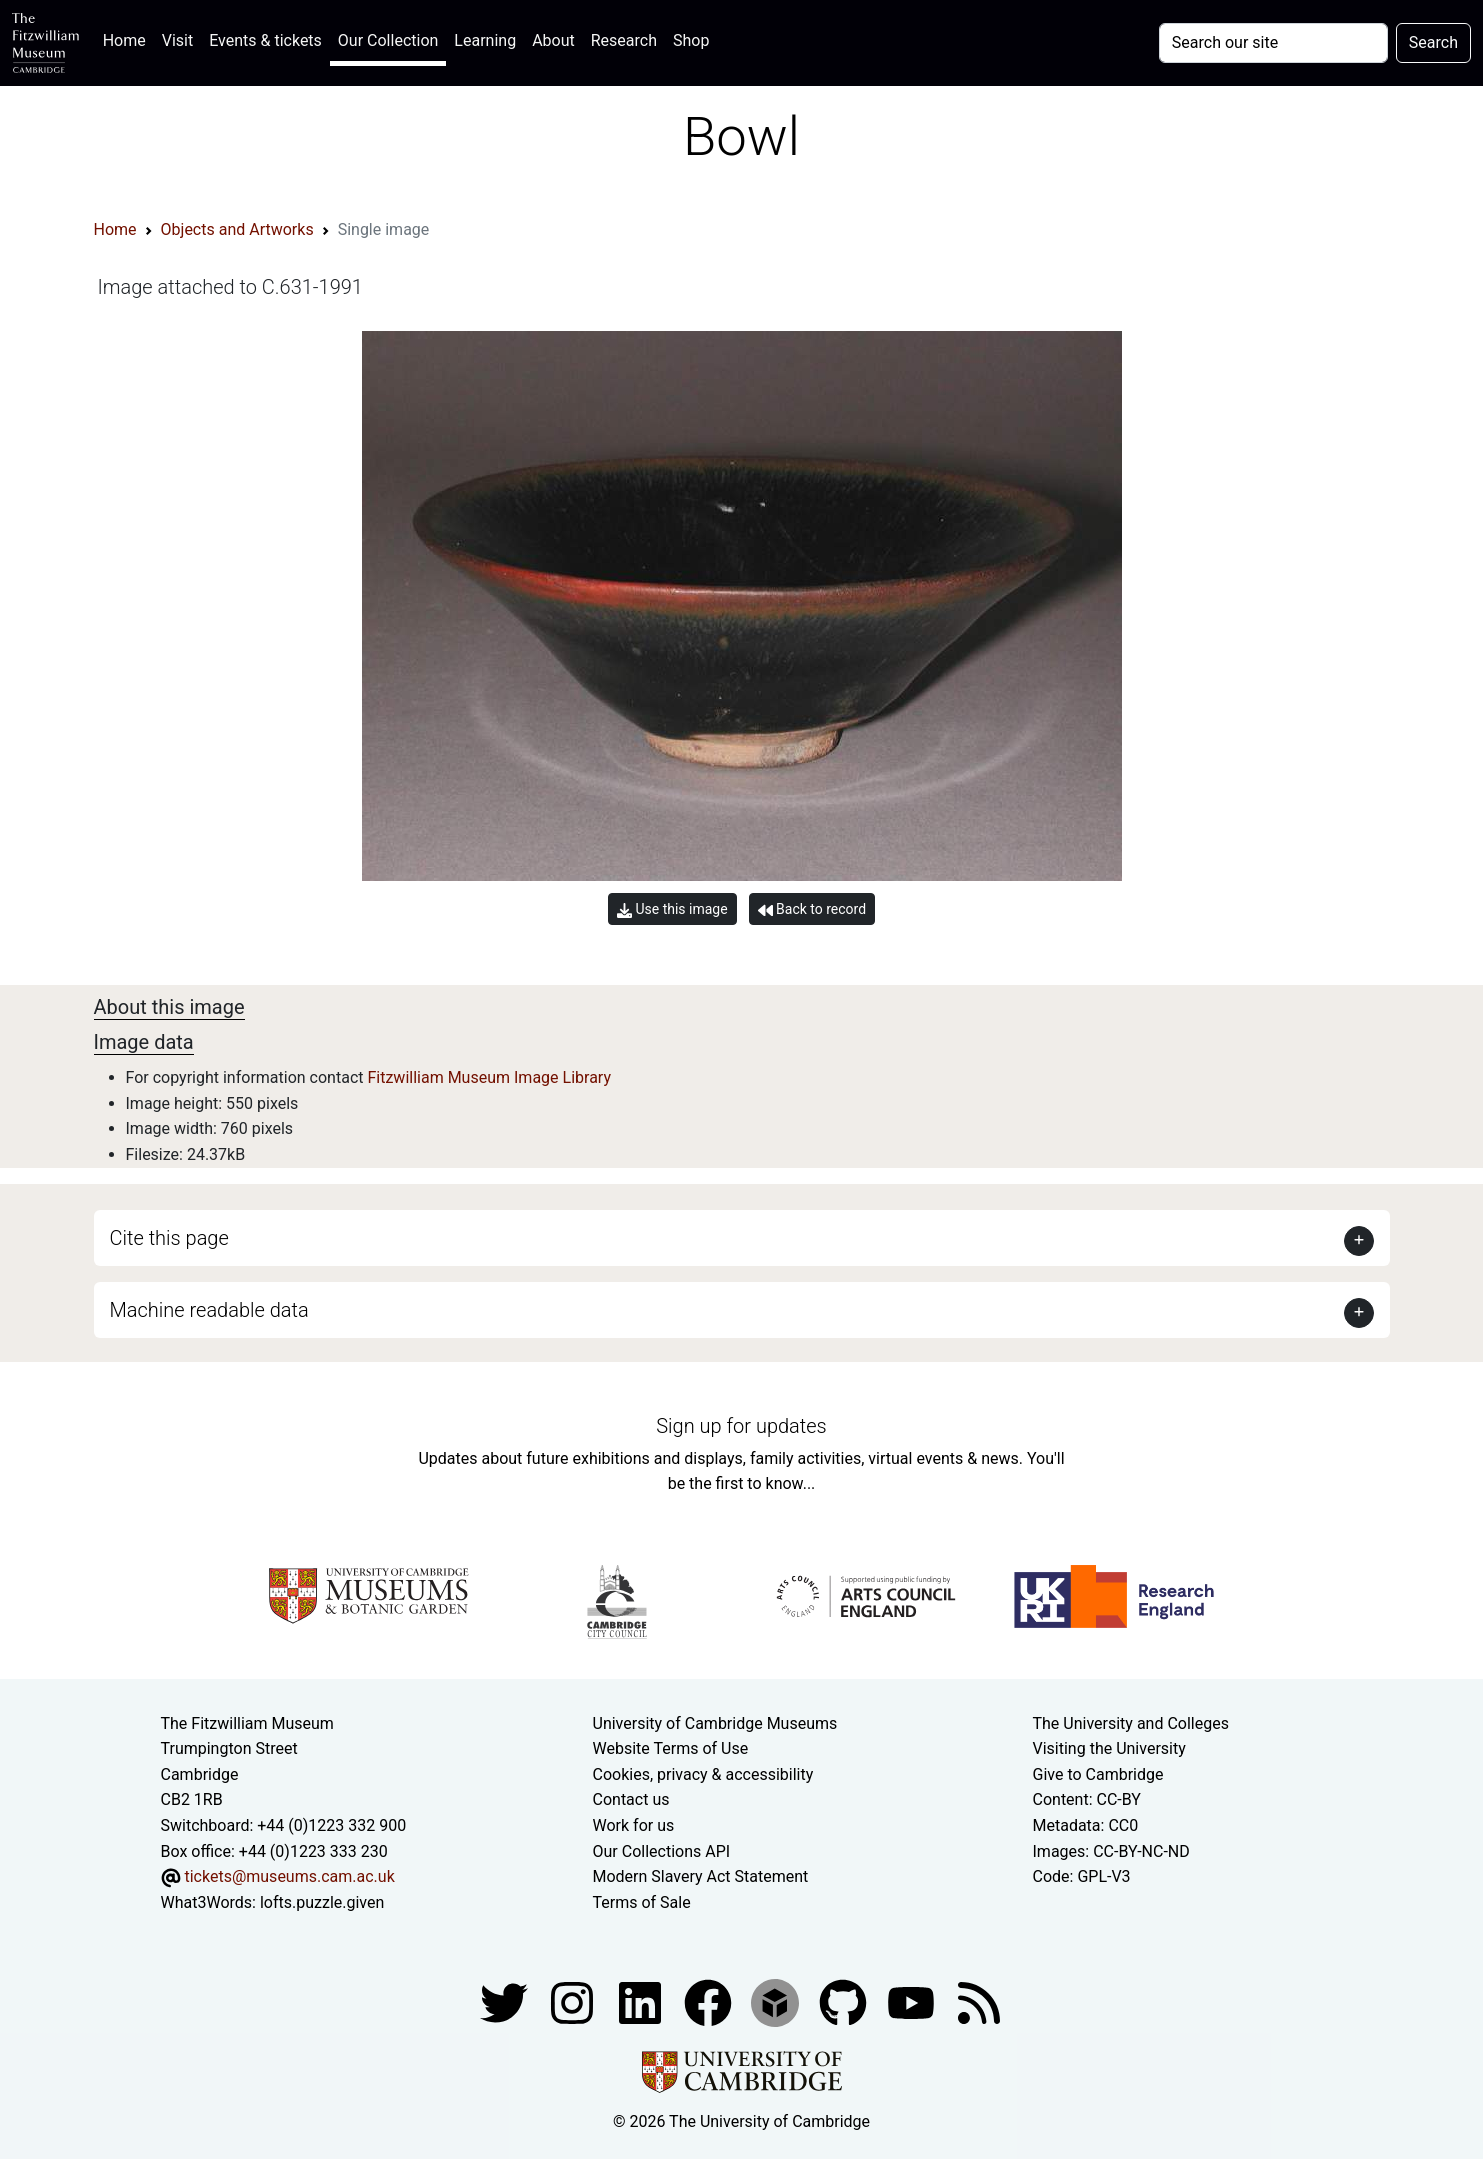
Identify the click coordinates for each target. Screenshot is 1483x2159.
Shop (691, 40)
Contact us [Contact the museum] (631, 1799)
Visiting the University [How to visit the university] (1109, 1748)
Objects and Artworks (237, 229)
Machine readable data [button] (209, 1310)
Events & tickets (265, 40)
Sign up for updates (741, 1426)
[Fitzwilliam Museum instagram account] (574, 2002)
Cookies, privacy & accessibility (703, 1774)
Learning (485, 40)
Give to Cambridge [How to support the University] (1098, 1774)
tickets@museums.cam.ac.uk (289, 1876)
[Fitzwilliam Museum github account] (845, 2002)
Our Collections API (662, 1851)
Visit (177, 40)
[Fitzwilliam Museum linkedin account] (710, 2002)
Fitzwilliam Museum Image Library (489, 1077)
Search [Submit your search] (1433, 42)
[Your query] (1273, 43)
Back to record (812, 909)
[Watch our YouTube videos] (913, 2002)
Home (128, 38)
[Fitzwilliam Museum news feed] (979, 2002)
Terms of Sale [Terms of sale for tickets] (642, 1902)
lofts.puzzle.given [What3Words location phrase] (322, 1902)
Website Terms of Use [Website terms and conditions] (671, 1748)
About (553, 40)
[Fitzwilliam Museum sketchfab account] (777, 2002)
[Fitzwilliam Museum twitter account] (506, 2002)
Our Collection (388, 40)
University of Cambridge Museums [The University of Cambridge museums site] (715, 1723)
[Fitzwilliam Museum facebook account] (642, 2002)
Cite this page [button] (169, 1238)
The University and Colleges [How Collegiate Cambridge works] (1131, 1723)
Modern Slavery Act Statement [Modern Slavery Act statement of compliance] (701, 1876)
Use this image (672, 909)
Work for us (634, 1825)
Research (624, 40)
